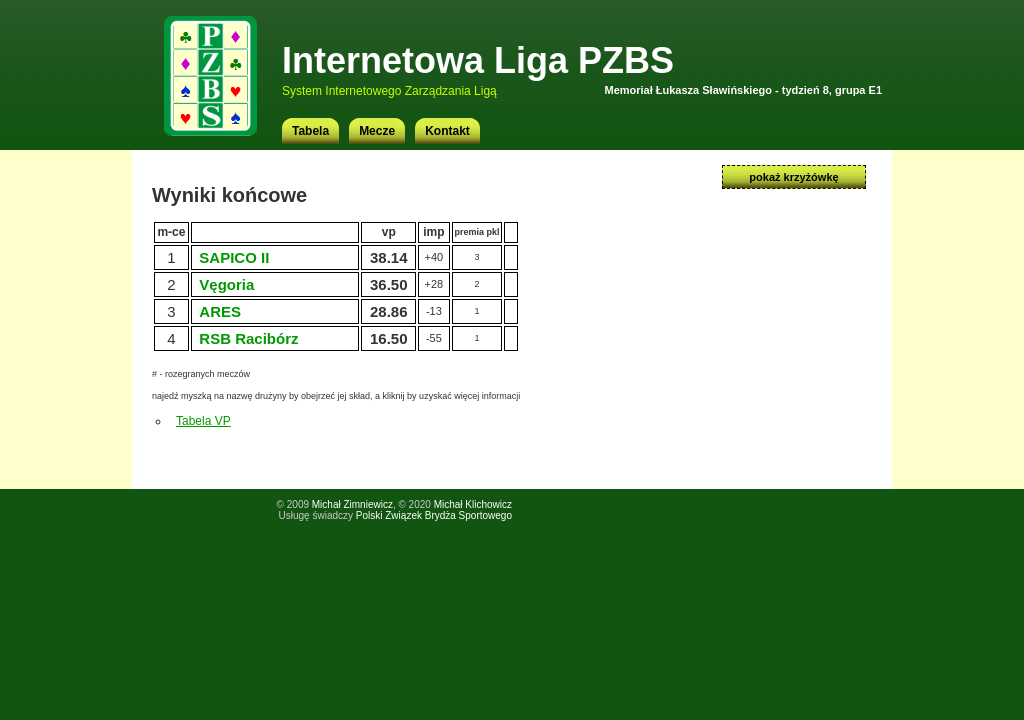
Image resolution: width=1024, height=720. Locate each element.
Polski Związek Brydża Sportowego (434, 515)
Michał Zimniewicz (352, 504)
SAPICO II (234, 257)
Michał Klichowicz (473, 504)
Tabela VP (203, 421)
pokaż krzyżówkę (793, 177)
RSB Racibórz (248, 338)
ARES (220, 311)
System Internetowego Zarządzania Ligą (389, 91)
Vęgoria (226, 284)
